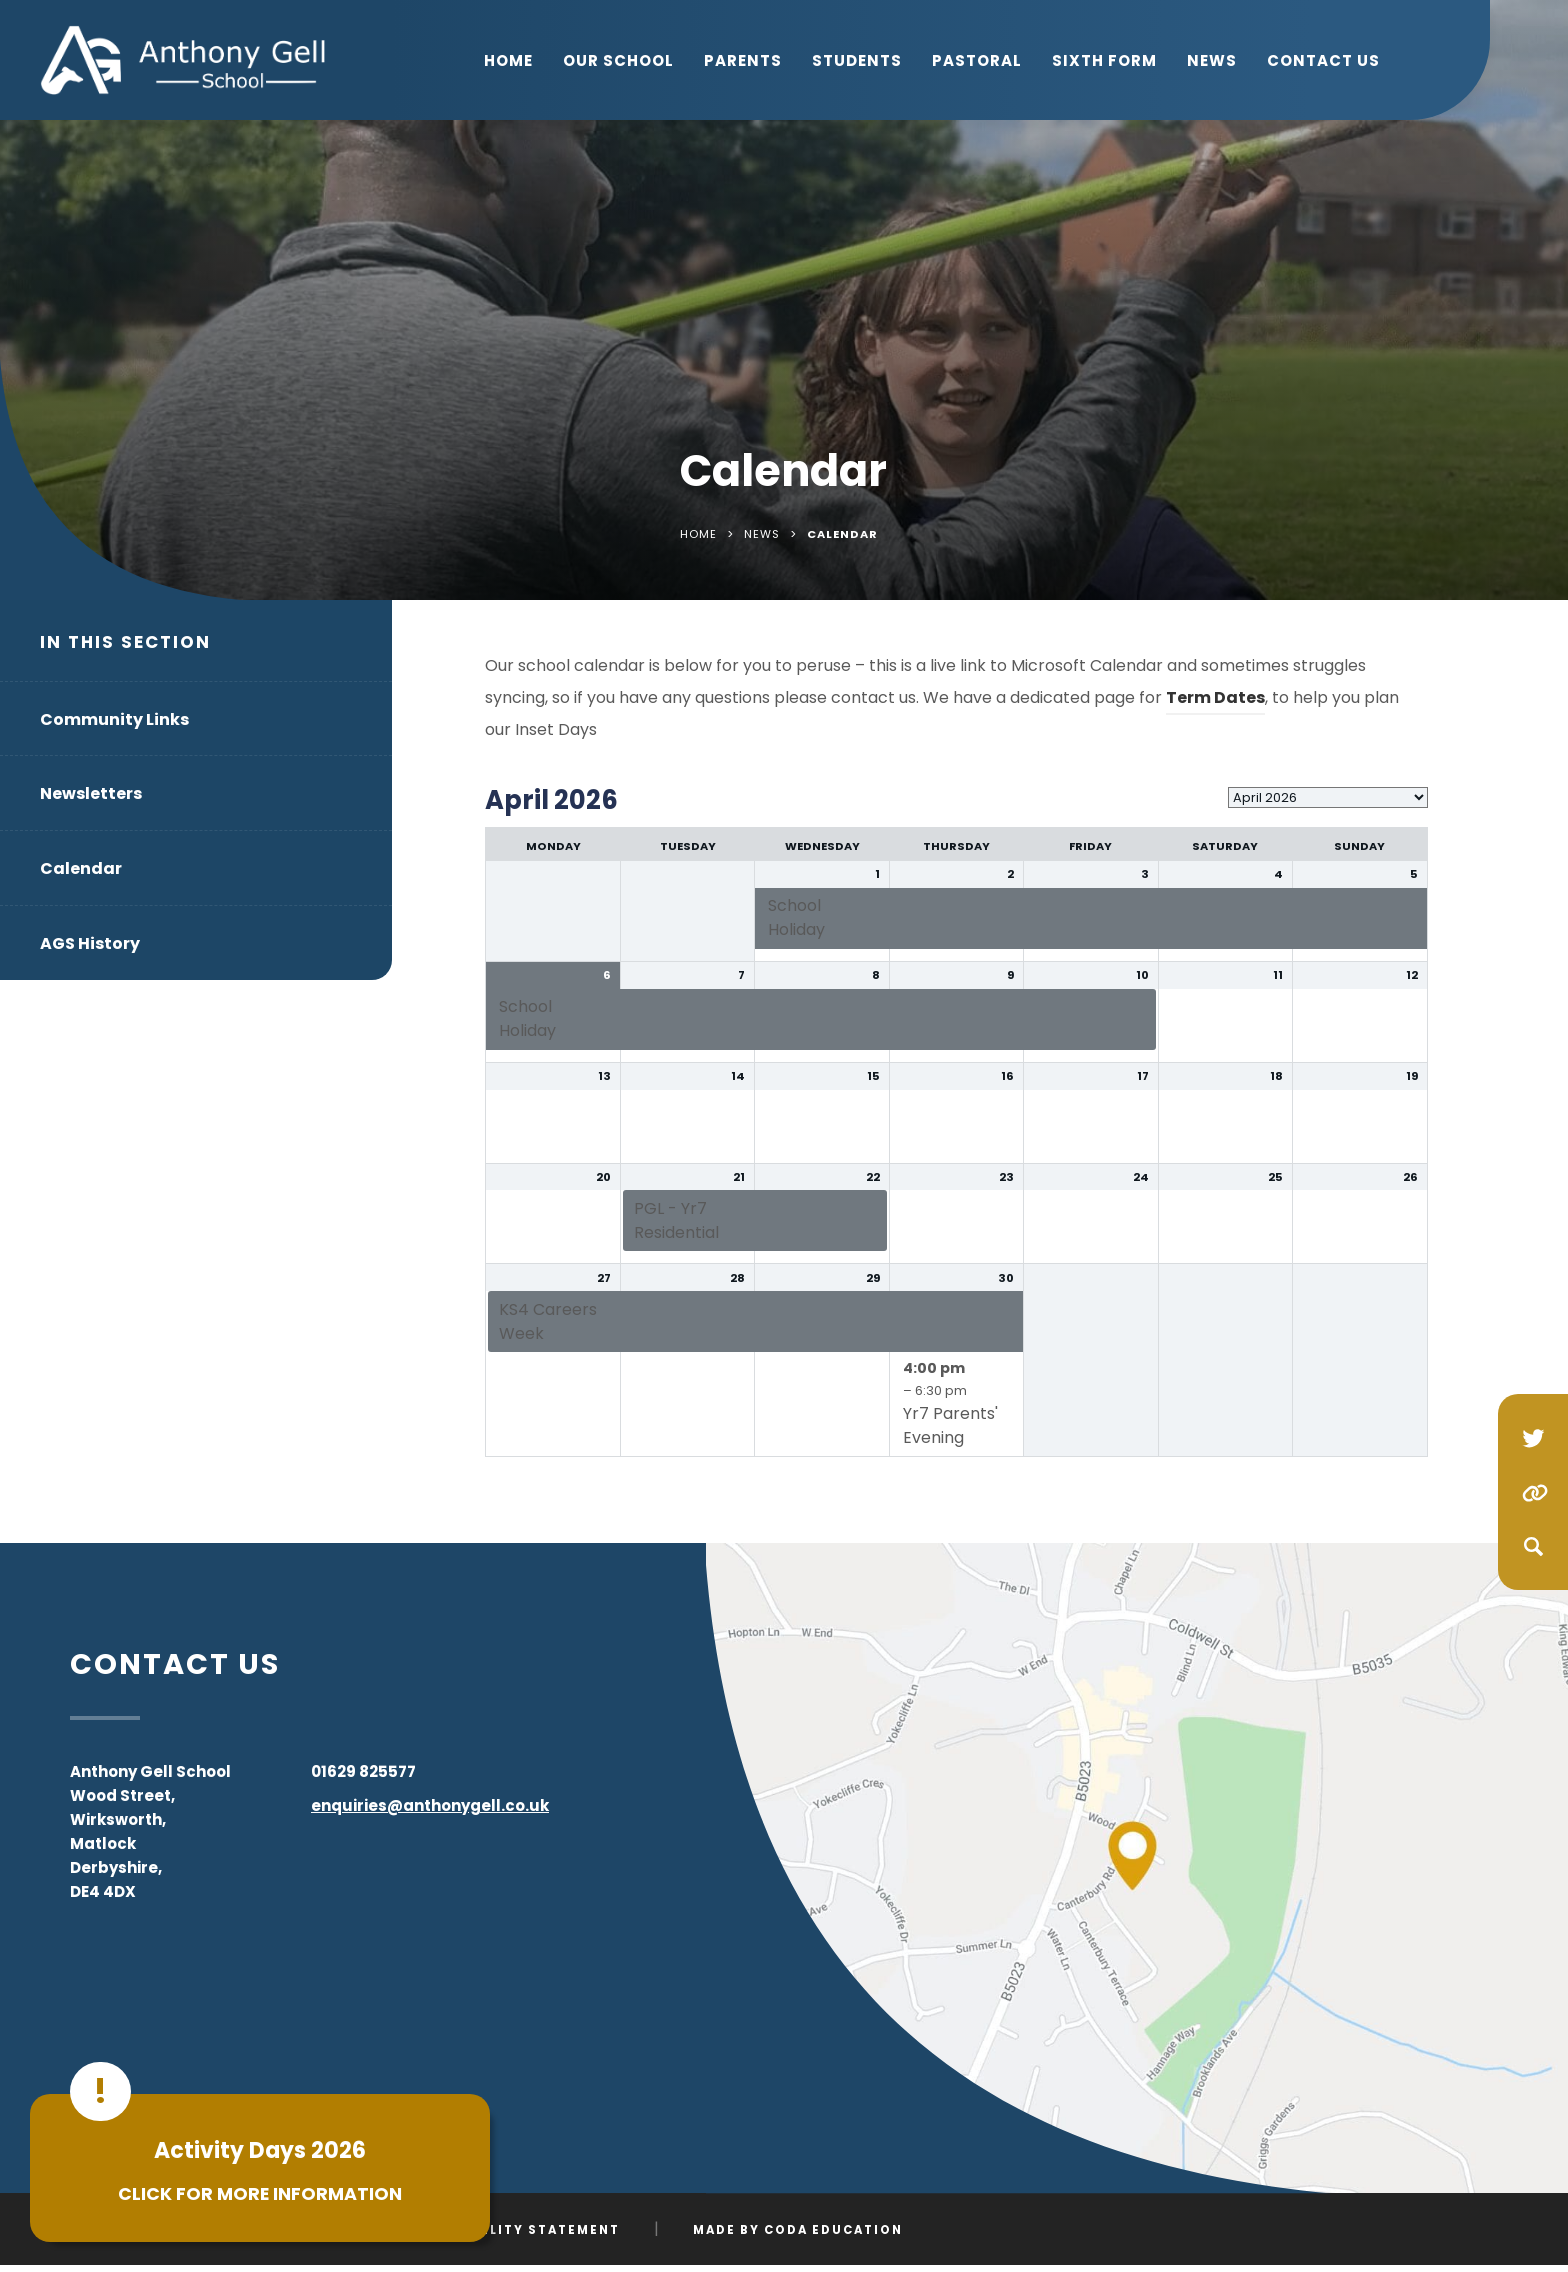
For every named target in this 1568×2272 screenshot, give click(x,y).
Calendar (81, 868)
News (1212, 60)
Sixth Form (1104, 60)
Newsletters (91, 793)
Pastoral (977, 60)
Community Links (114, 719)
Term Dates (1215, 697)
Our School (618, 60)
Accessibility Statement (513, 2230)
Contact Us (1323, 60)
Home (508, 60)
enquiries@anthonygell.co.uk (430, 1805)
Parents (743, 60)
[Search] (1533, 1546)
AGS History (90, 943)
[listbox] (1328, 797)
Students (857, 60)
